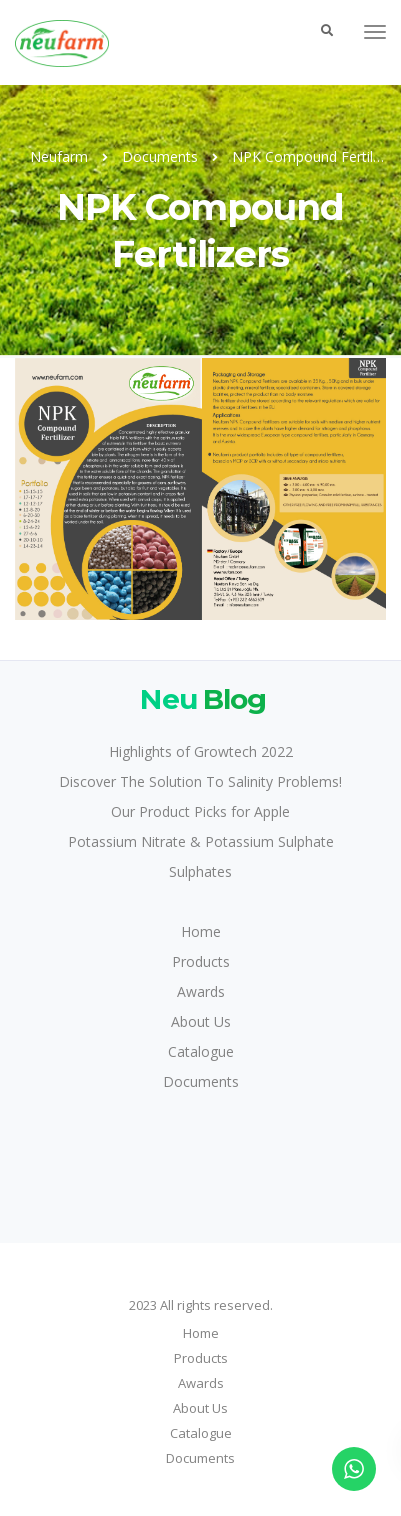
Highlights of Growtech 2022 (201, 751)
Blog (200, 698)
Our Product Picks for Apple (200, 811)
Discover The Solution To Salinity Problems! (200, 781)
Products (201, 961)
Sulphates (200, 871)
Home (201, 931)
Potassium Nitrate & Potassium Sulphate (201, 841)
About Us (201, 1021)
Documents (201, 1081)
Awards (201, 991)
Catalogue (201, 1051)
